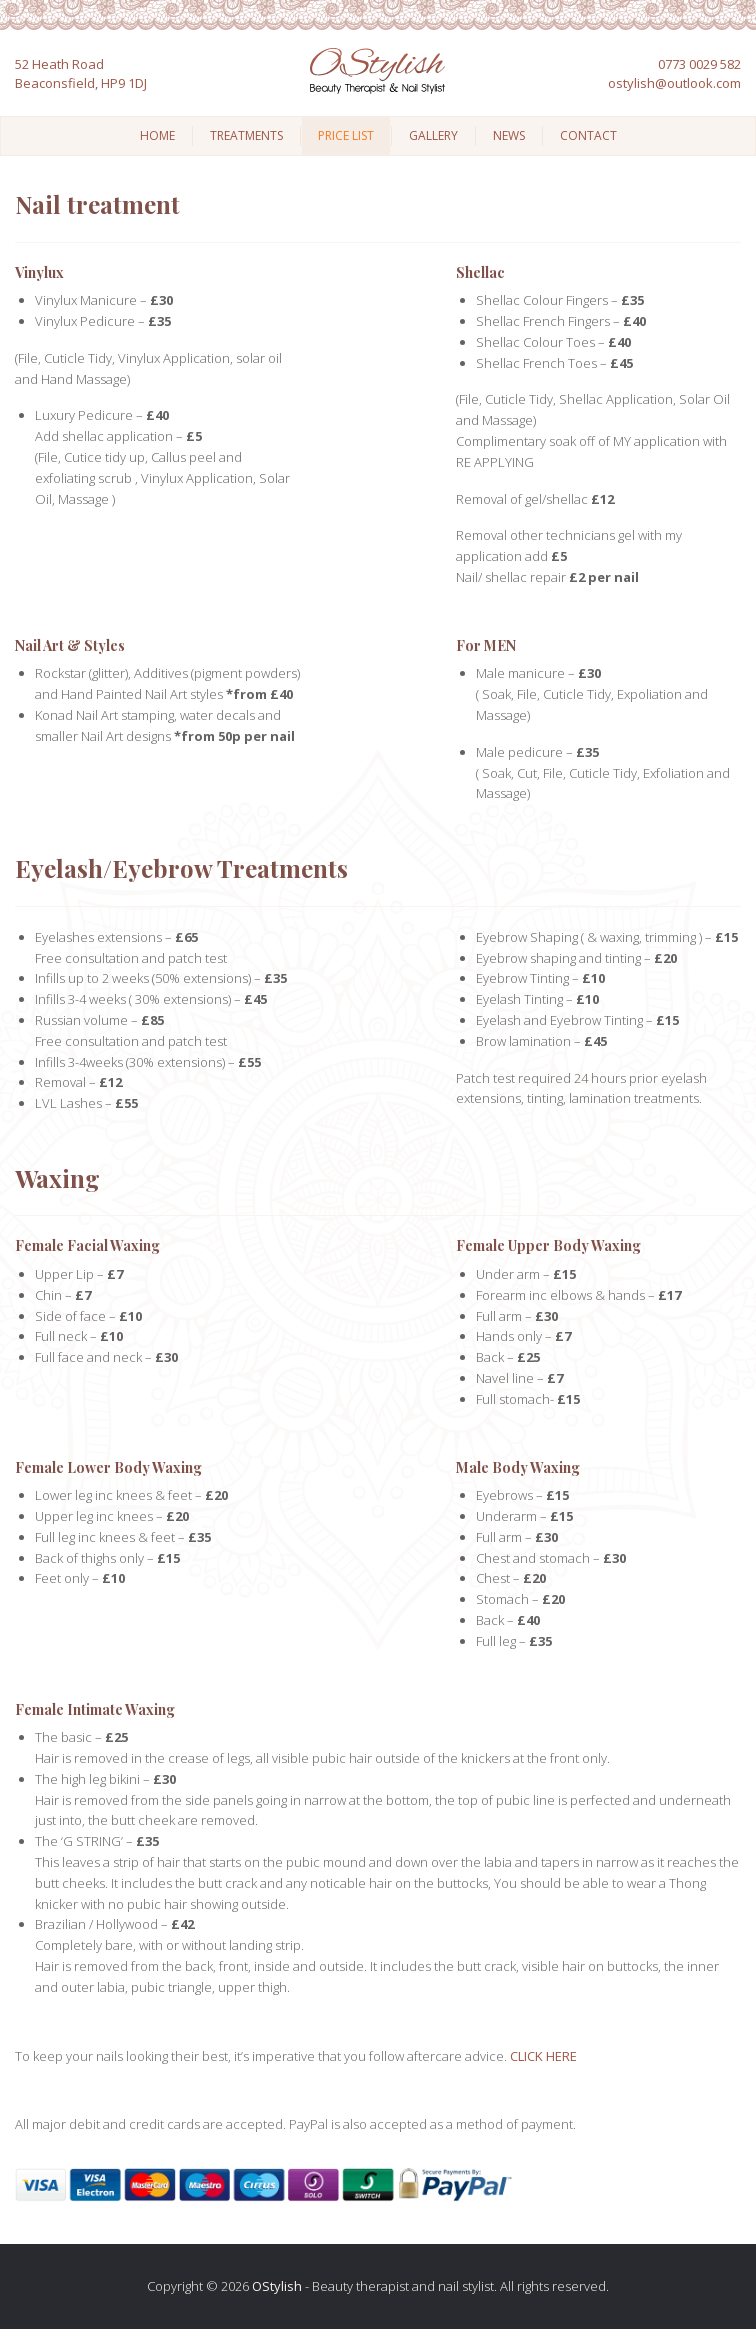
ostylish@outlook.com (674, 83)
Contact (588, 135)
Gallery (433, 135)
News (509, 135)
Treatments (246, 135)
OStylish (277, 2286)
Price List (346, 135)
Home (157, 135)
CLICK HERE (543, 2056)
